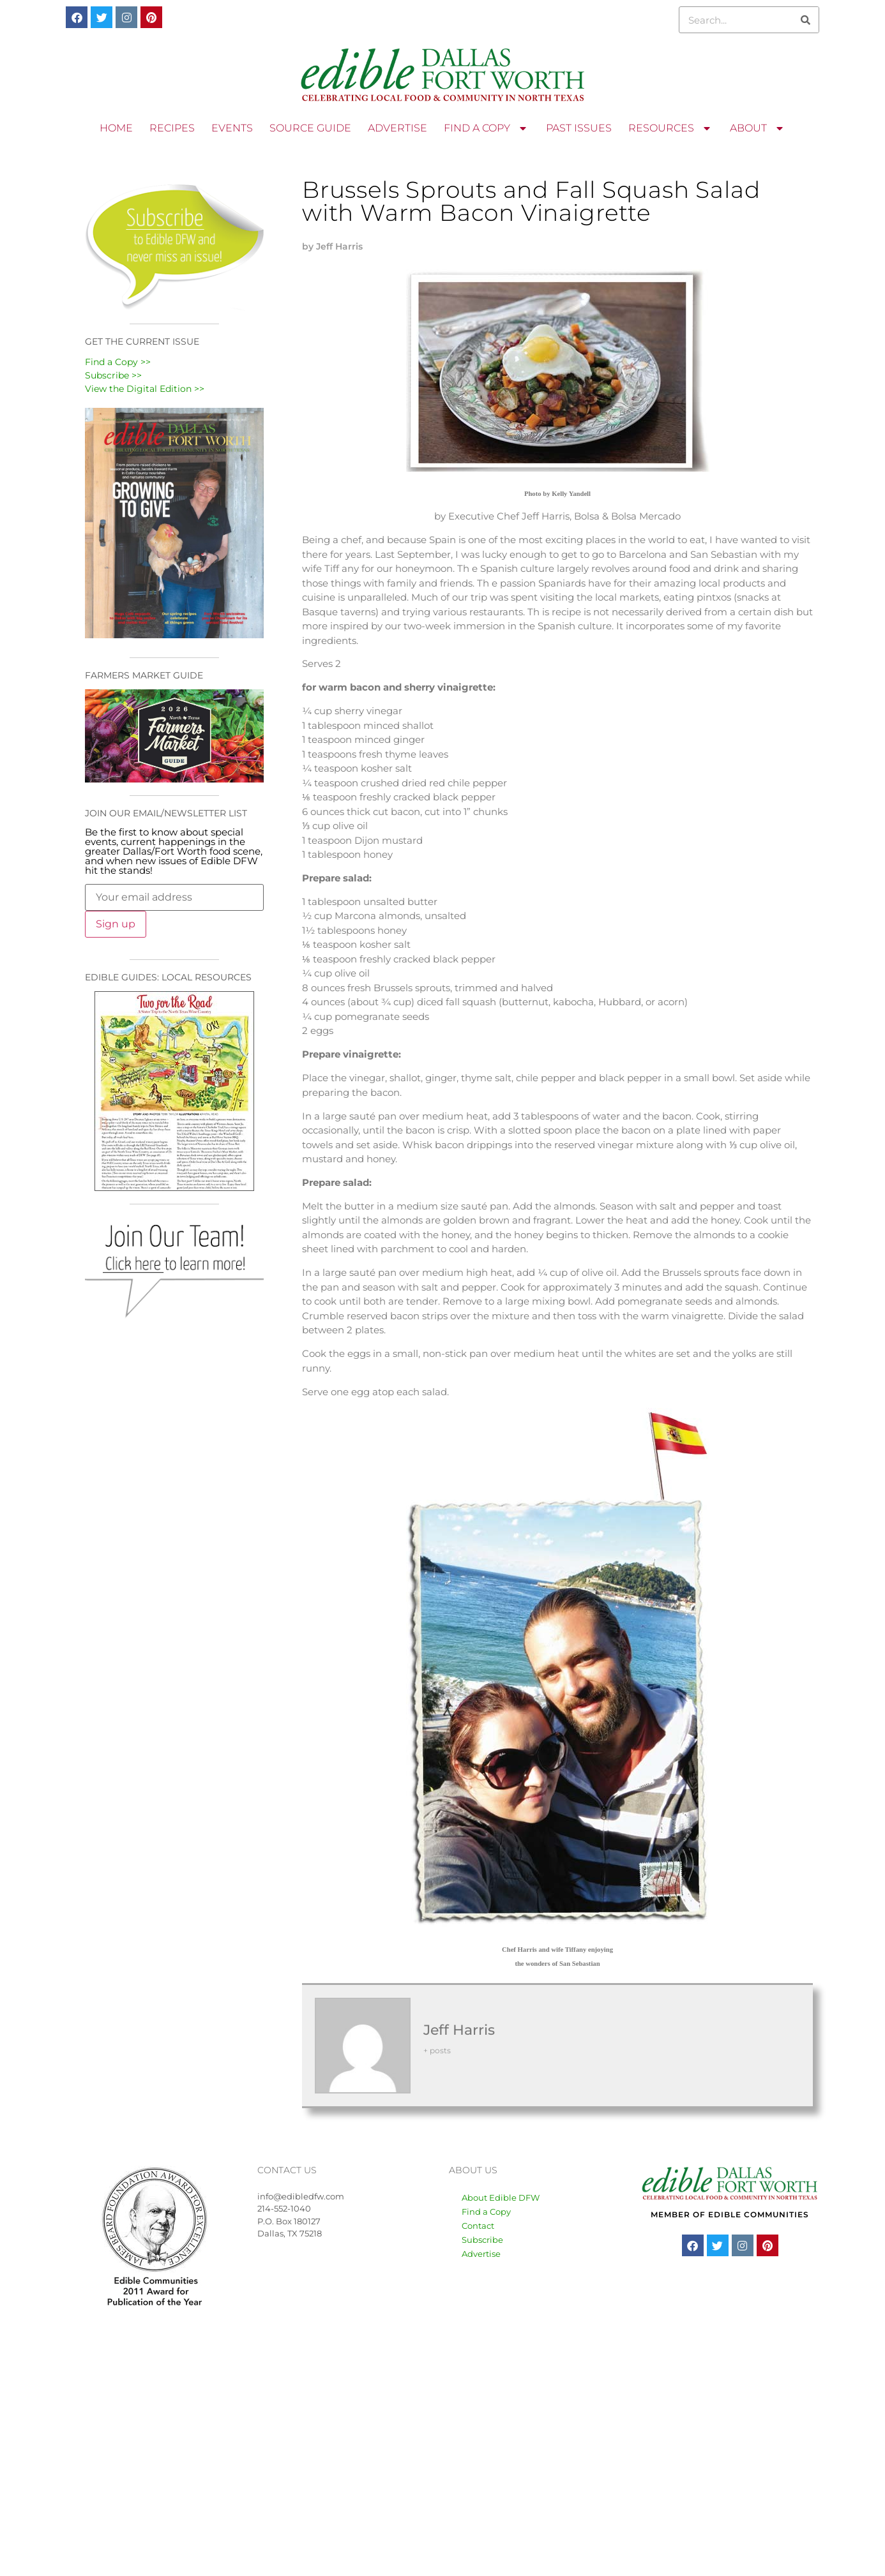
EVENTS (232, 128)
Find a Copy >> (118, 362)
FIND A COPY (486, 128)
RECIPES (172, 128)
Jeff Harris (459, 2030)
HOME (116, 128)
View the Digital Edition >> (144, 388)
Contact (478, 2225)
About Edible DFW (501, 2197)
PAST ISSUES (579, 128)
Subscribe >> (113, 375)
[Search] (805, 20)
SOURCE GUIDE (310, 128)
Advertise (481, 2254)
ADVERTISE (397, 128)
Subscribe (482, 2240)
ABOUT (758, 128)
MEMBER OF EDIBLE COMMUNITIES (730, 2214)
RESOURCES (670, 128)
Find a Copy (486, 2211)
